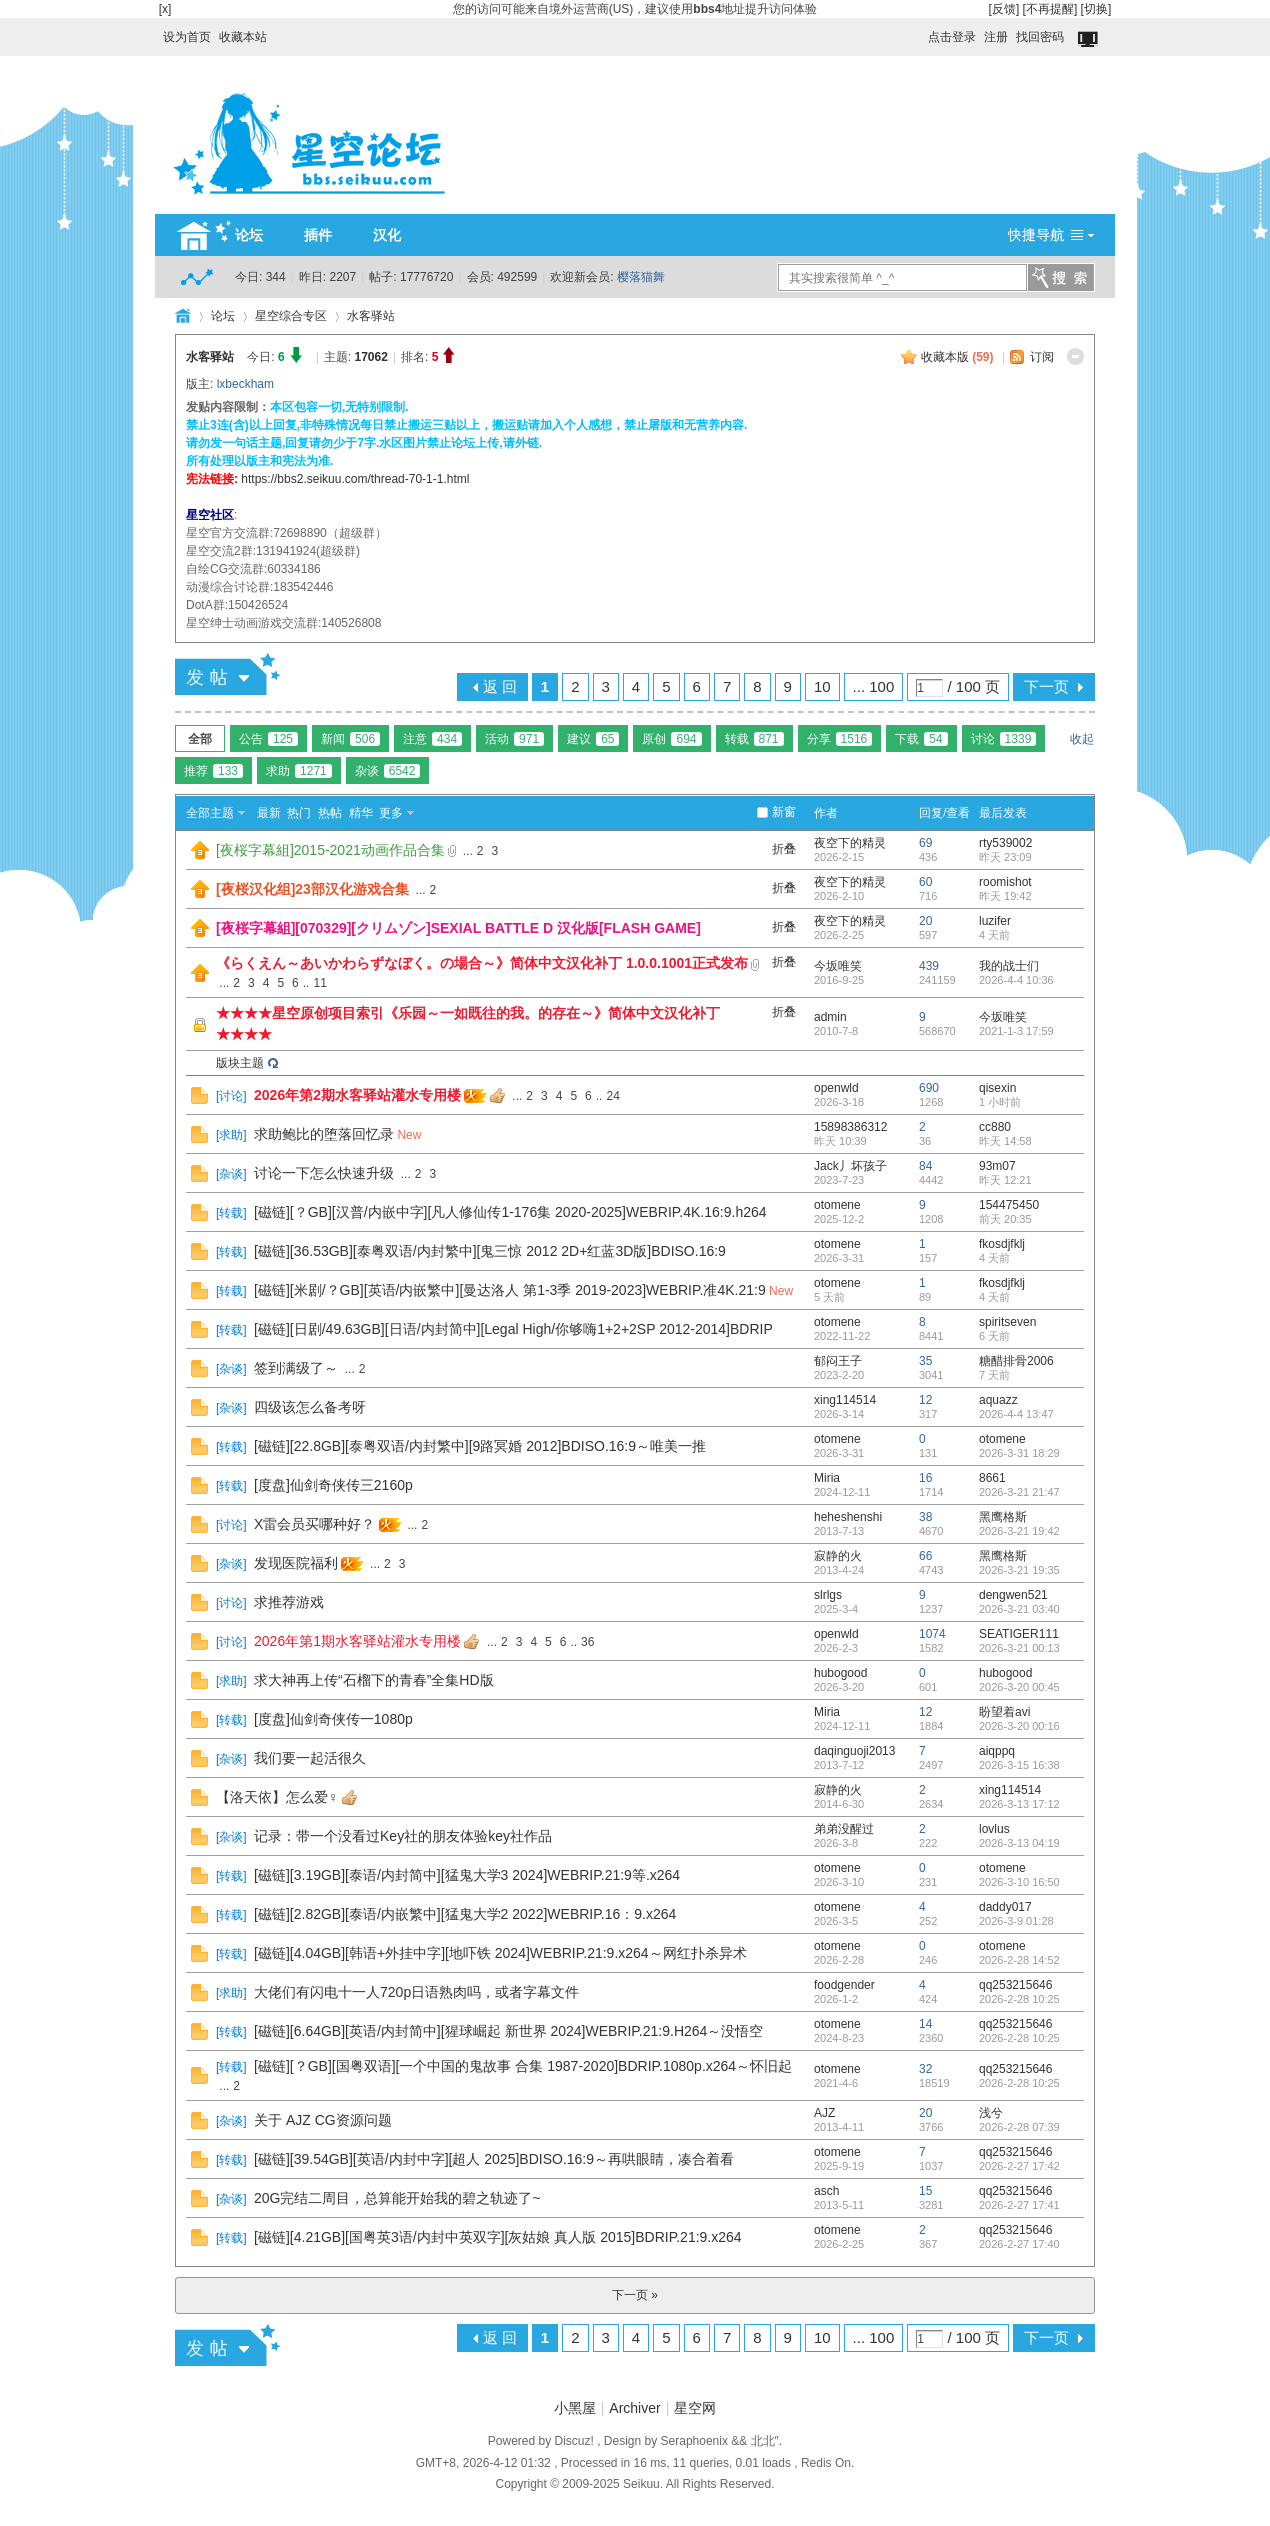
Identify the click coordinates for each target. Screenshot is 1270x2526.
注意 (432, 739)
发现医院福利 (296, 1563)
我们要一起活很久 (310, 1758)
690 (929, 1088)
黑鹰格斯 (1003, 1517)
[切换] (1096, 9)
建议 (593, 739)
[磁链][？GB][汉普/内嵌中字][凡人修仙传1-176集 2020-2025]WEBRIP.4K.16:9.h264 (510, 1212)
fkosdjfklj (1002, 1244)
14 (925, 2024)
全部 (200, 739)
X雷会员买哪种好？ (314, 1524)
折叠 (784, 849)
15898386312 (850, 1127)
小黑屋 (575, 2408)
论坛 (249, 235)
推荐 (213, 771)
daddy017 (1005, 1907)
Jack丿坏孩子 (850, 1166)
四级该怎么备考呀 (310, 1407)
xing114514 (845, 1400)
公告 (268, 739)
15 (925, 2191)
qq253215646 (1015, 1985)
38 (925, 1517)
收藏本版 (957, 357)
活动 (514, 739)
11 (319, 983)
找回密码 (1040, 37)
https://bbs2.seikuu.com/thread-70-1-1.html (355, 479)
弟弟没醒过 (844, 1829)
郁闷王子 (838, 1361)
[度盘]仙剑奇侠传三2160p (333, 1485)
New (409, 1135)
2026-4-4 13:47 (1016, 1414)
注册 (996, 37)
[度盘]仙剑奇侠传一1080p (333, 1719)
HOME (183, 316)
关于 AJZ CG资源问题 (323, 2120)
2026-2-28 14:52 (1019, 1960)
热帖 (330, 813)
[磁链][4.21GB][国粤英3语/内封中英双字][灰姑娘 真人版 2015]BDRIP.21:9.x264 (498, 2237)
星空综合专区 (291, 316)
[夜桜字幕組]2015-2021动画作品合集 (330, 850)
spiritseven (1007, 1322)
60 (925, 882)
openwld (836, 1088)
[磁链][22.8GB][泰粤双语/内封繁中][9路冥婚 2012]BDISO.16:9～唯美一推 (480, 1446)
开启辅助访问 (919, 32)
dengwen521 (1013, 1595)
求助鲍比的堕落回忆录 (324, 1134)
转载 (754, 739)
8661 (992, 1478)
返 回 (500, 686)
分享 (840, 739)
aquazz (998, 1400)
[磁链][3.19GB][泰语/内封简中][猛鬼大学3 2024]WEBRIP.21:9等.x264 (467, 1875)
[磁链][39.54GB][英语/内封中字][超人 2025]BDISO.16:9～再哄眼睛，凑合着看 (494, 2159)
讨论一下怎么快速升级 (324, 1173)
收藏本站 (243, 37)
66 (925, 1556)
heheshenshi (848, 1517)
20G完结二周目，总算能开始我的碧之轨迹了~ (397, 2198)
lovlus (994, 1829)
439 (929, 966)
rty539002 (1005, 843)
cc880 (995, 1127)
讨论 (1004, 739)
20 (925, 921)
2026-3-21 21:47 (1019, 1492)
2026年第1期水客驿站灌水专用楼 (357, 1641)
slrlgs (828, 1595)
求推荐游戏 (289, 1602)
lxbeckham (245, 384)
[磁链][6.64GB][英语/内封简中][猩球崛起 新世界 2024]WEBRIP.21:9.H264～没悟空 (508, 2031)
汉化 (387, 235)
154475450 (1009, 1205)
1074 (932, 1634)
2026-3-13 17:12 (1019, 1804)
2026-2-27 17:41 (1019, 2205)
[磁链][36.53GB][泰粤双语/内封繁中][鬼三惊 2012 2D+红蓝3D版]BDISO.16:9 (490, 1251)
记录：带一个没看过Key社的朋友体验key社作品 (403, 1836)
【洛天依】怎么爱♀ (277, 1797)
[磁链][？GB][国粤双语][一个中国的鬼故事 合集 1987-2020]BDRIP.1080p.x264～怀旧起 (523, 2066)
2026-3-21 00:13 (1019, 1648)
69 (925, 843)
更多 (391, 813)
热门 (299, 813)
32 (925, 2069)
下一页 (1046, 686)
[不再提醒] (1050, 9)
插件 (318, 235)
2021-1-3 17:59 (1016, 1031)
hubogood (840, 1673)
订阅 (1042, 357)
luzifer (995, 921)
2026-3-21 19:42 (1019, 1531)
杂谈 (388, 771)
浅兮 (991, 2113)
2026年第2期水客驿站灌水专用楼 (357, 1095)
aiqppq (997, 1751)
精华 (361, 813)
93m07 (997, 1166)
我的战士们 (1009, 966)
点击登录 (952, 37)
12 (925, 1400)
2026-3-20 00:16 (1019, 1726)
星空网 (695, 2408)
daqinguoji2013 (854, 1751)
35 (925, 1361)
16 (925, 1478)
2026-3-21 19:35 (1019, 1570)
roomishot (1005, 882)
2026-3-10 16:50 (1019, 1882)
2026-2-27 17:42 (1019, 2166)
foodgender (844, 1985)
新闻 (350, 739)
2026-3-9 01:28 (1016, 1921)
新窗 (784, 812)
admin (830, 1017)
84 (925, 1166)
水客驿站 (371, 316)
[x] (165, 9)
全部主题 (210, 813)
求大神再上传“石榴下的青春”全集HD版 (374, 1680)
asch (826, 2191)
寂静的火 (838, 1556)
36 (587, 1642)
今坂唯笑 (838, 966)
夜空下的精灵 (850, 843)
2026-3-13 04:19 (1019, 1843)
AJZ (824, 2113)
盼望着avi (1004, 1712)
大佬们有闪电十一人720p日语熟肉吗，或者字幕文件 (416, 1992)
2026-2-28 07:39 (1019, 2127)
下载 (921, 739)
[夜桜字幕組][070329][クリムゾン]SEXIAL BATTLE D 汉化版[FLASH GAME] (458, 928)
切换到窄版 (1089, 40)
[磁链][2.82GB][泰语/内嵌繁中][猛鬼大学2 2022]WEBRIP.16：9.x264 (465, 1914)
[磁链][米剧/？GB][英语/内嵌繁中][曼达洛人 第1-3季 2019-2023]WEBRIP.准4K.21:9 (510, 1290)
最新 (269, 813)
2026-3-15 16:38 (1019, 1765)
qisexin (997, 1088)
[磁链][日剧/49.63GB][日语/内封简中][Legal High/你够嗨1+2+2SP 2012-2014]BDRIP (513, 1329)
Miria (827, 1478)
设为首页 (187, 37)
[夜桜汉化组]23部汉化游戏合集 (312, 889)
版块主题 (240, 1063)
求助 (299, 771)
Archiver (634, 2408)
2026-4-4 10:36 (1016, 980)
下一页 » (635, 2295)
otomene (837, 1205)
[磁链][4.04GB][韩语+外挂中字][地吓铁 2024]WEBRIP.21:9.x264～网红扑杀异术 (500, 1953)
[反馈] (1004, 9)
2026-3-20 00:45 (1019, 1687)
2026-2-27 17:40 (1019, 2244)
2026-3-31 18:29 (1019, 1453)
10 (822, 686)
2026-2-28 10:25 (1019, 1999)
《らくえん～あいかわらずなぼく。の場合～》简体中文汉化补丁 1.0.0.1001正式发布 (482, 963)
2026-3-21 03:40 (1019, 1609)
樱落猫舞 (641, 277)
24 (612, 1096)
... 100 (874, 686)
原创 (671, 739)
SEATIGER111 (1019, 1634)
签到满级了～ (296, 1368)
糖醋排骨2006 (1016, 1361)
